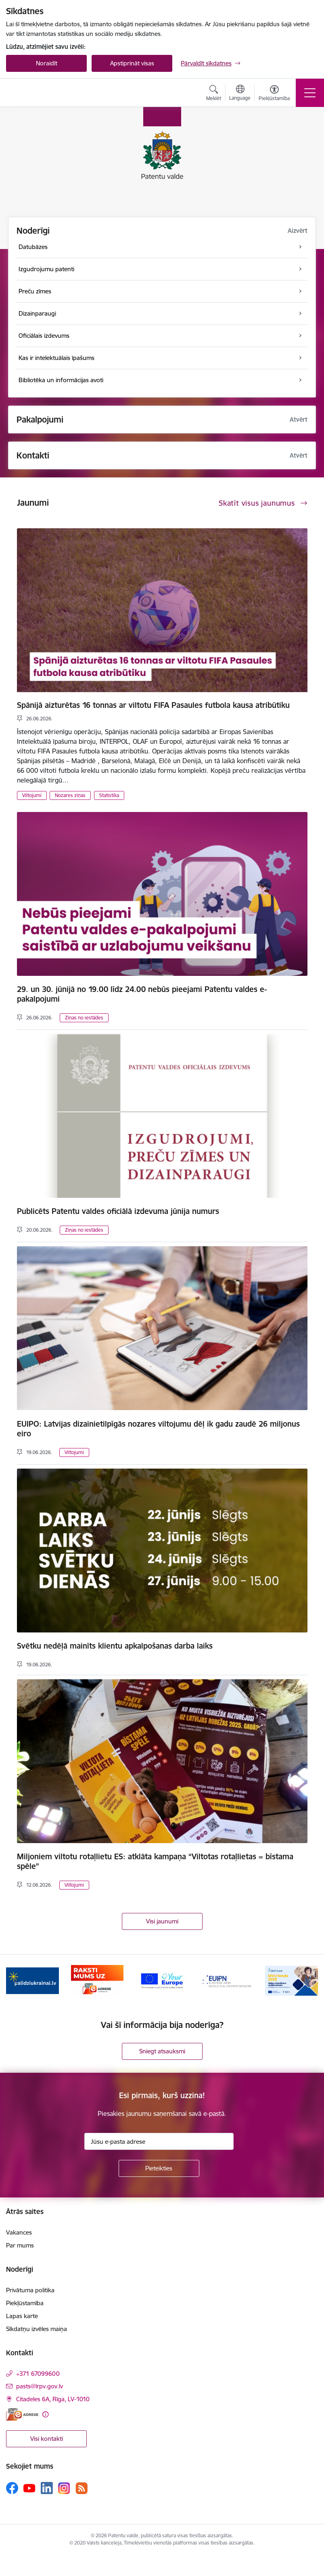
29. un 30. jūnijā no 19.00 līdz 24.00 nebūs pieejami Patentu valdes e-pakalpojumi (142, 994)
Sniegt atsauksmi (162, 2051)
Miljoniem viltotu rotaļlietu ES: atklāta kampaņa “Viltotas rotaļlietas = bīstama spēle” (155, 1861)
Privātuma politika (30, 2290)
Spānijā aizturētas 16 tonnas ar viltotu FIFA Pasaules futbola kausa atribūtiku (153, 705)
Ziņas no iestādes (84, 1018)
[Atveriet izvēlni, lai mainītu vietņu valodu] (240, 93)
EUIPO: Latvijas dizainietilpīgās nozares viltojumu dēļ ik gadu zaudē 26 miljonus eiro (158, 1428)
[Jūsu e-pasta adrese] (159, 2141)
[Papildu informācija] (45, 2414)
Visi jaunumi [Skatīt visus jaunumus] (162, 1921)
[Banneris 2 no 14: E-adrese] (97, 1980)
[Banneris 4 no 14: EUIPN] (227, 1980)
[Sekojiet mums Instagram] (64, 2488)
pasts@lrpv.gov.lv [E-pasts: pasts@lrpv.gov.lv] (39, 2386)
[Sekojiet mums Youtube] (29, 2487)
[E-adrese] (22, 2414)
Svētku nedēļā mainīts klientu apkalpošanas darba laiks (115, 1646)
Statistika (109, 795)
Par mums (20, 2245)
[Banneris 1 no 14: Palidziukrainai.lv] (32, 1980)
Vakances (19, 2232)
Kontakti (33, 455)
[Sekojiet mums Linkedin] (47, 2488)
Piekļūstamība (25, 2303)
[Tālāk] (308, 1981)
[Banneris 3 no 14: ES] (162, 1980)
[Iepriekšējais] (16, 1981)
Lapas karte (22, 2316)
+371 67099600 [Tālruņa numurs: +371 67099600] (38, 2373)
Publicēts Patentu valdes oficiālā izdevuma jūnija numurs (118, 1211)
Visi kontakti (46, 2438)
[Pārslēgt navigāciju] (310, 93)
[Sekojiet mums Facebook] (12, 2488)
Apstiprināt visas (132, 63)
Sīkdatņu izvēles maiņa (36, 2329)
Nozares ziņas (70, 795)
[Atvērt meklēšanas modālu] (213, 94)
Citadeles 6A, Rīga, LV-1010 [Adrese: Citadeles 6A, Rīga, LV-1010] (53, 2399)
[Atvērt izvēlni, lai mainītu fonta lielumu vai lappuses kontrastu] (274, 94)
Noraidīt (46, 63)
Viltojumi (32, 795)
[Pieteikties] (159, 2168)
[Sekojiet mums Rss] (81, 2488)
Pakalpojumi (40, 419)
